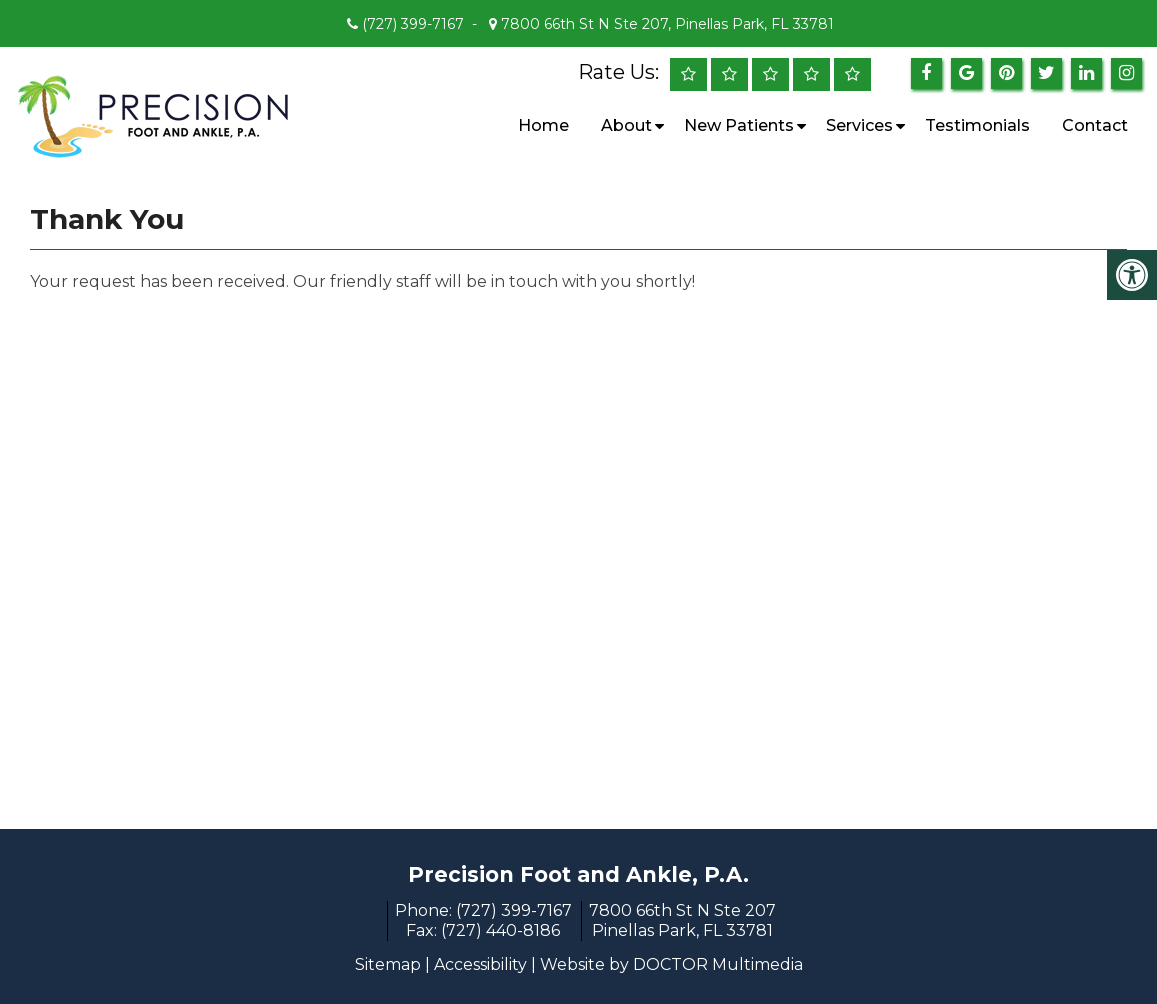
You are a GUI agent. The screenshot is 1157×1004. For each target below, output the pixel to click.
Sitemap (388, 964)
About (626, 125)
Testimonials (977, 125)
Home (543, 125)
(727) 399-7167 (413, 24)
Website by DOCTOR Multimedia (671, 964)
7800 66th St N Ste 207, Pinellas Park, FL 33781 (665, 24)
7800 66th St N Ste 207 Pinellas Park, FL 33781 (682, 920)
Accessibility (480, 964)
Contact (1095, 125)
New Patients (739, 125)
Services (859, 125)
